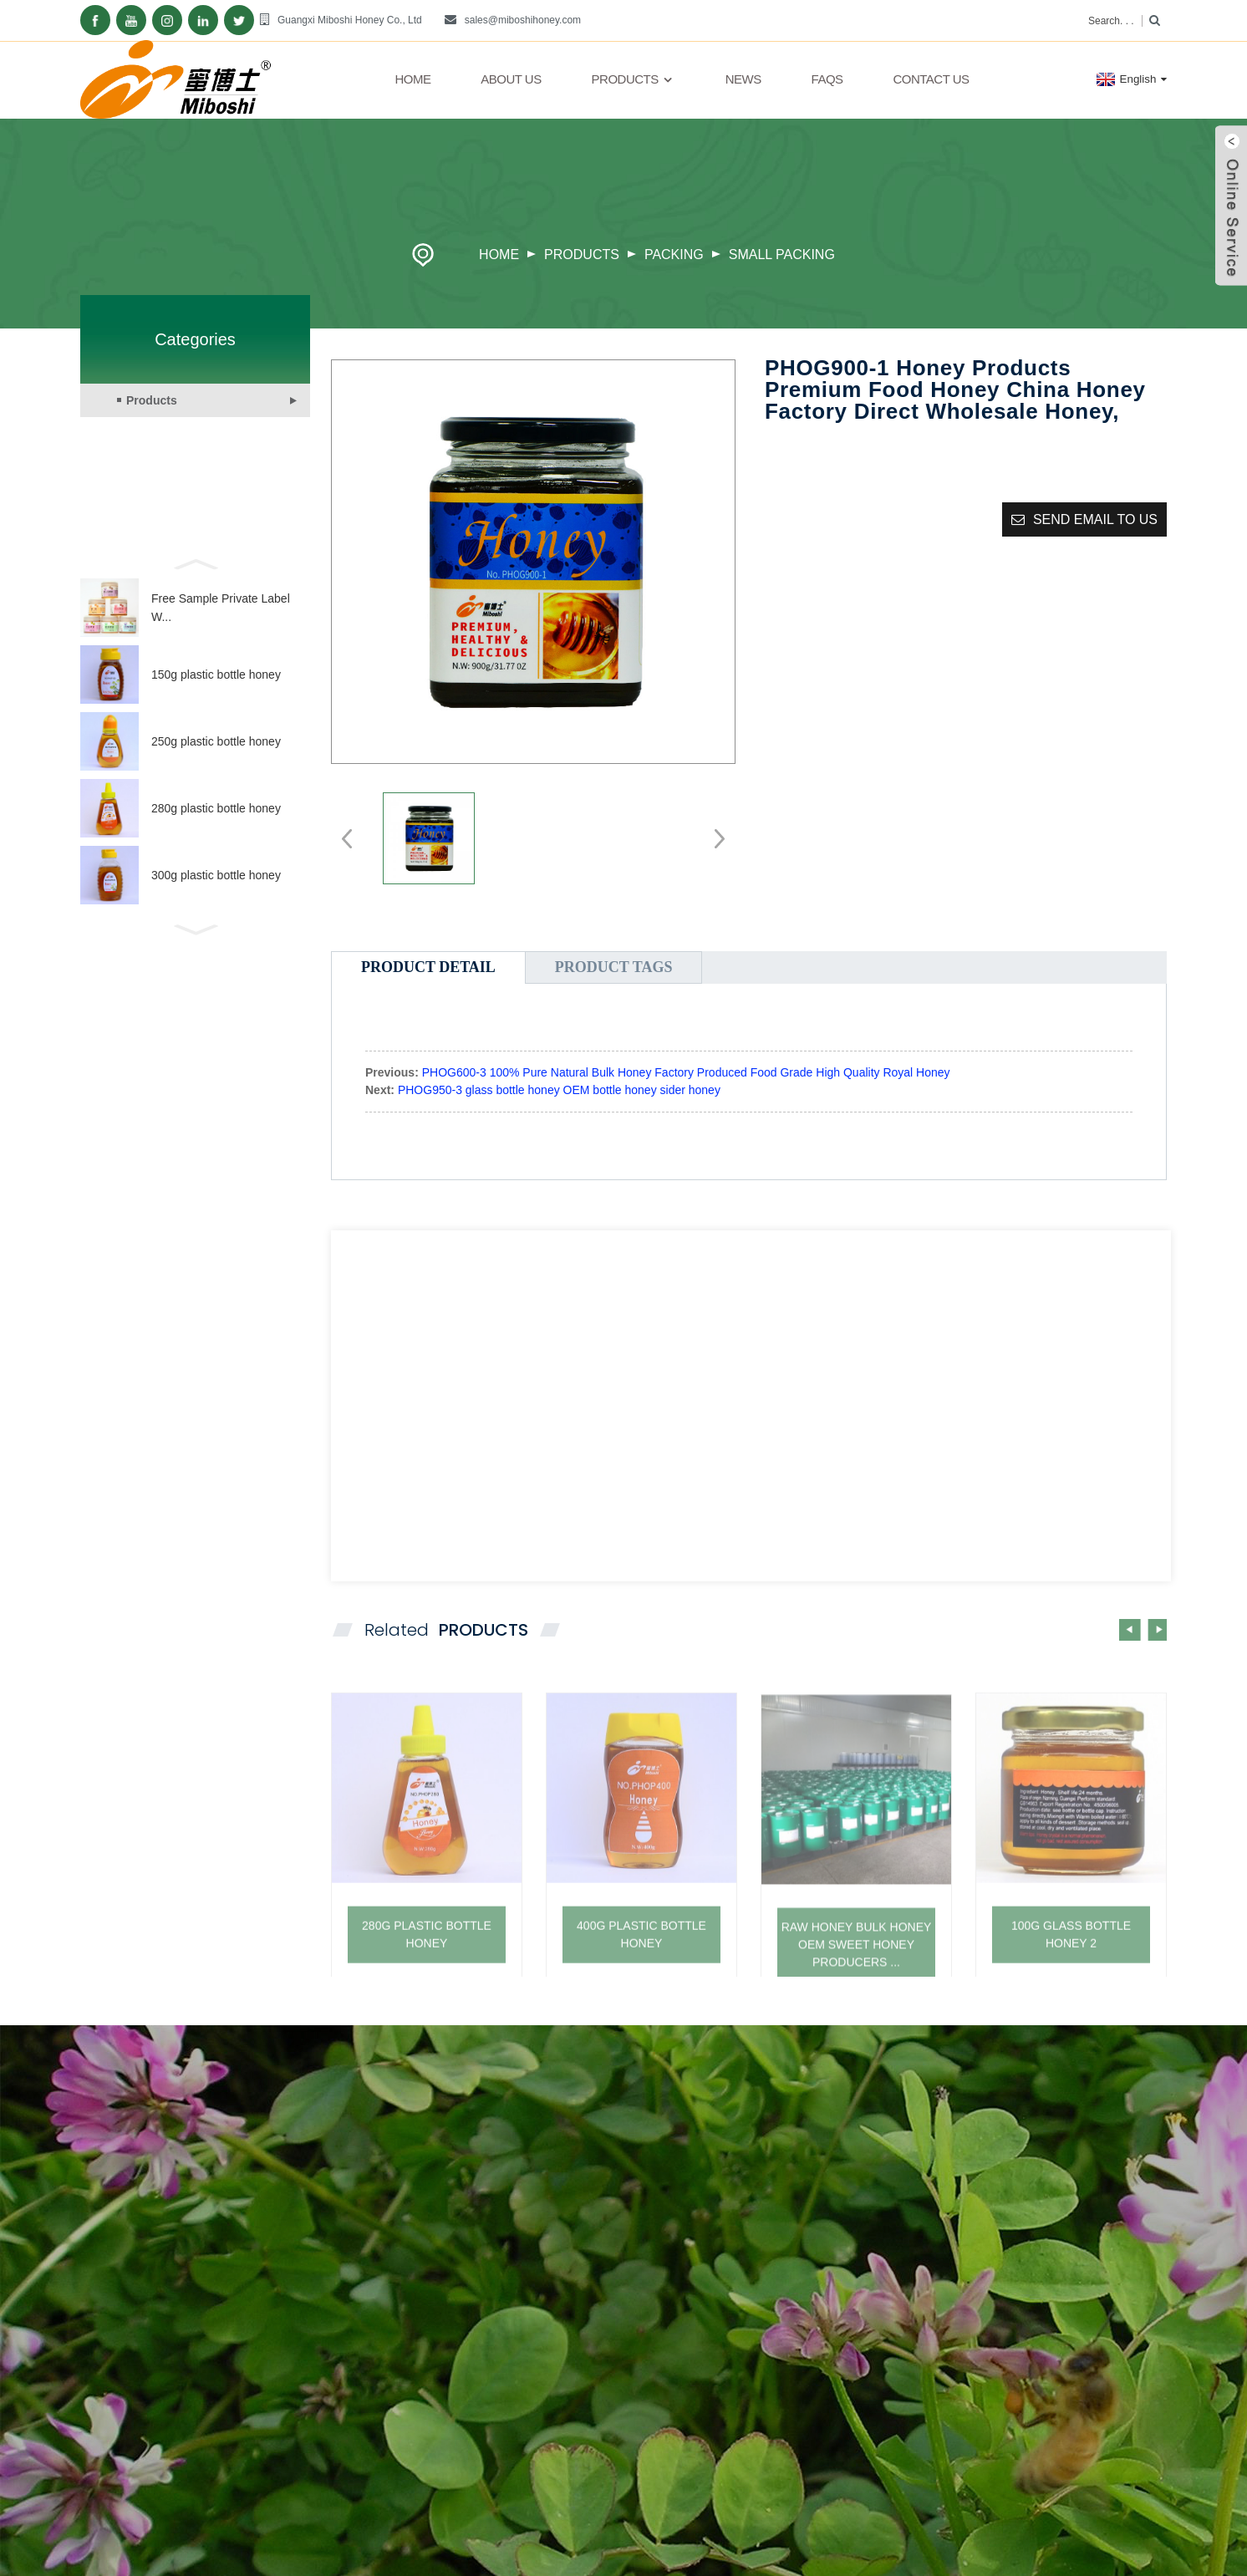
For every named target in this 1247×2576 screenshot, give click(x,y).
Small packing (782, 254)
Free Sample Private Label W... (220, 608)
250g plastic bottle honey (216, 741)
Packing (674, 254)
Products (633, 79)
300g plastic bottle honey (216, 875)
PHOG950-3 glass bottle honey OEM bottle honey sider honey (559, 1090)
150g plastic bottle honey (216, 674)
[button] (195, 562)
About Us (511, 79)
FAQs (827, 79)
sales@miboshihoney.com (523, 20)
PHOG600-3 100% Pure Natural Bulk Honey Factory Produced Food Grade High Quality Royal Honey (686, 1072)
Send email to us (1095, 519)
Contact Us (931, 79)
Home (412, 79)
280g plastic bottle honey (216, 808)
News (743, 79)
